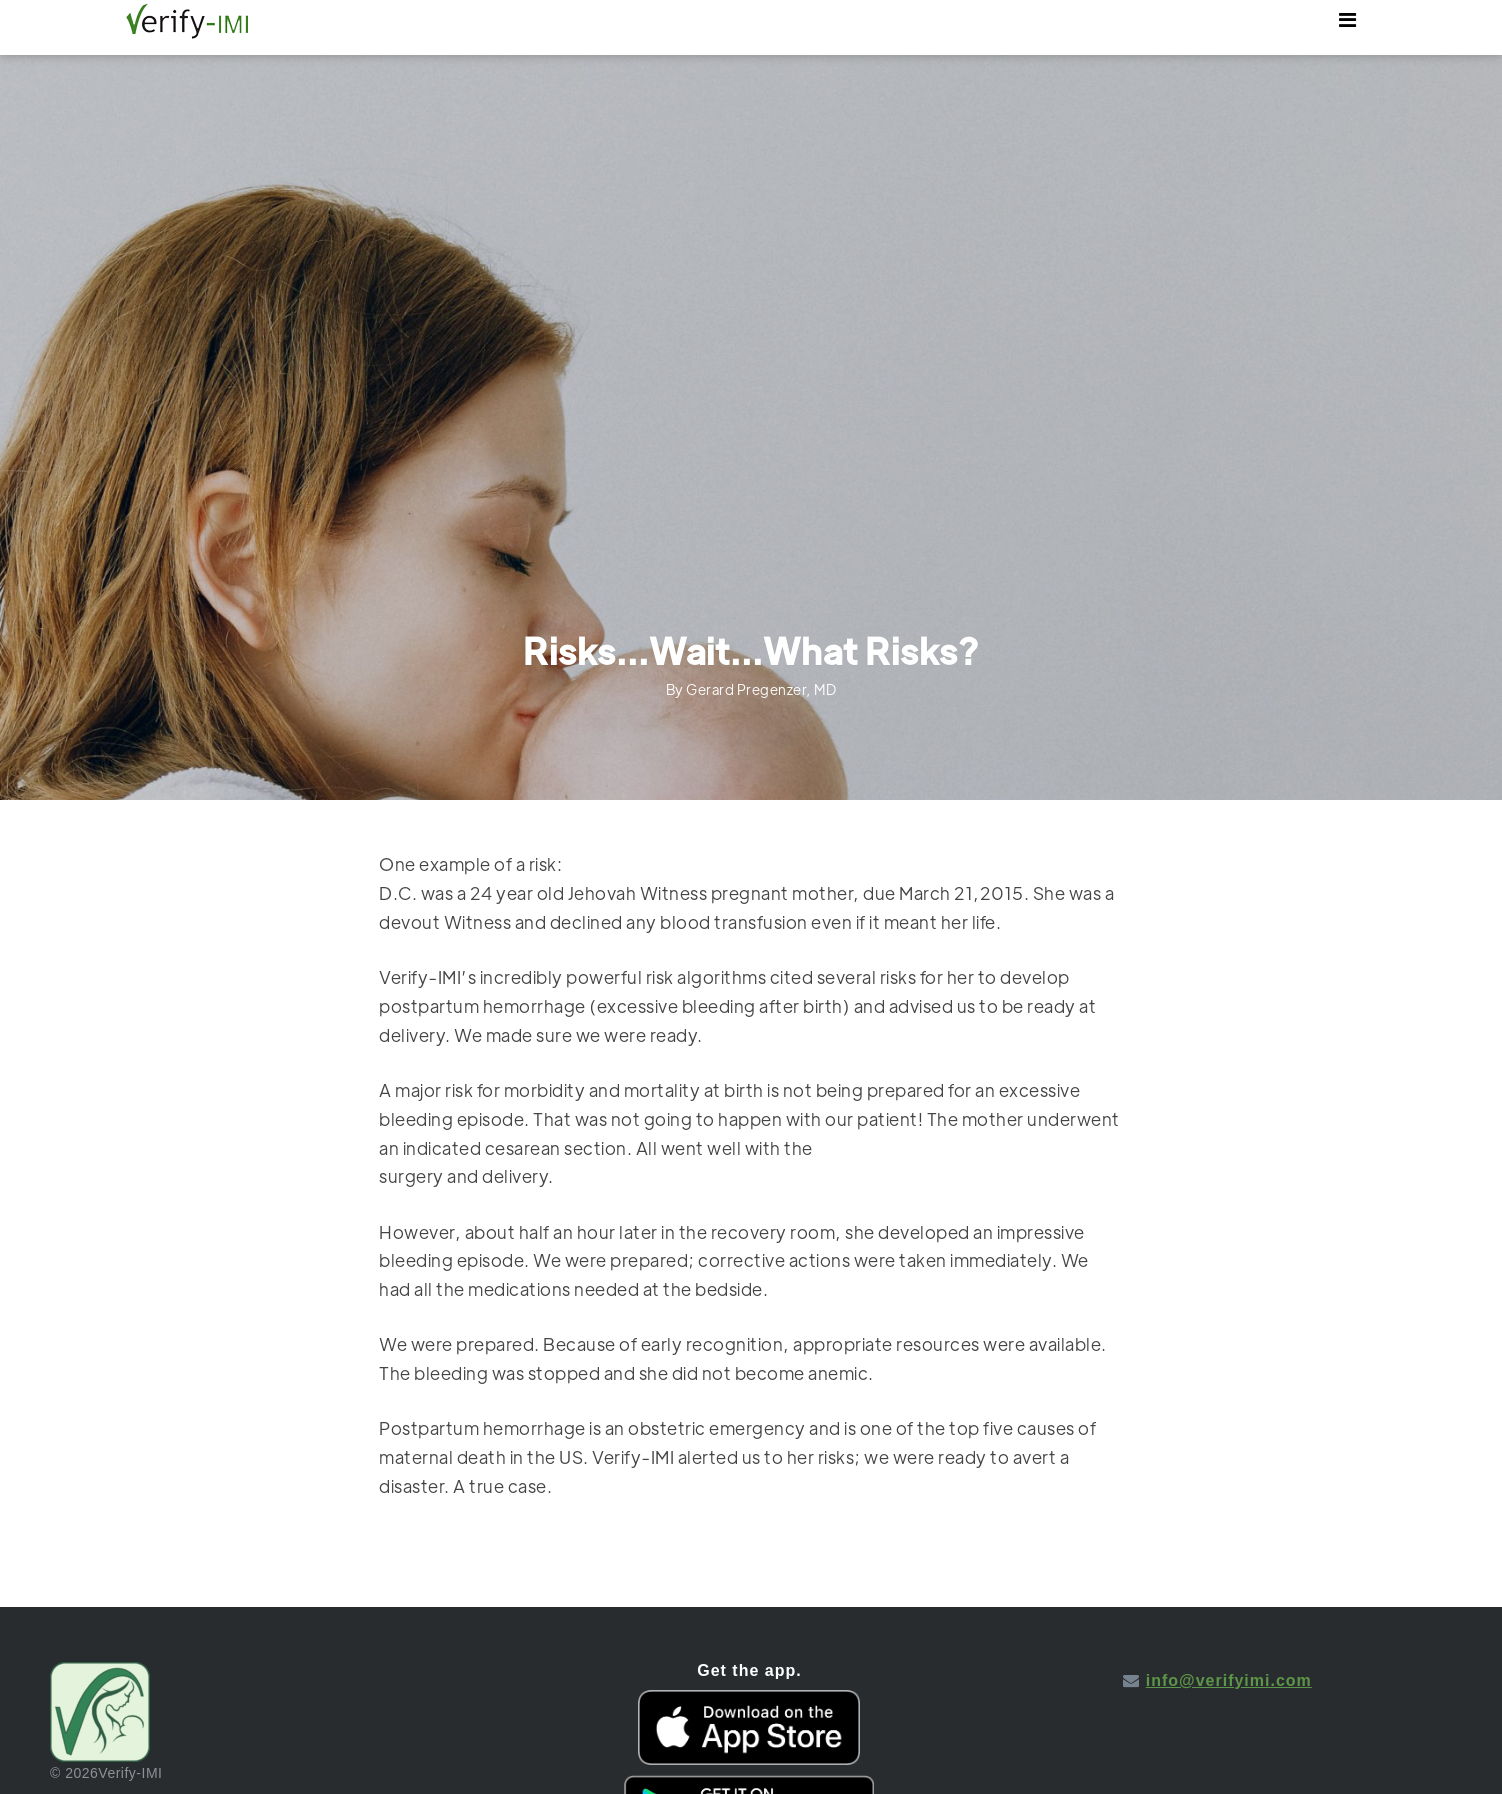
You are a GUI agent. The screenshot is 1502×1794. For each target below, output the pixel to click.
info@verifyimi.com (1229, 1680)
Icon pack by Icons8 (1217, 1698)
